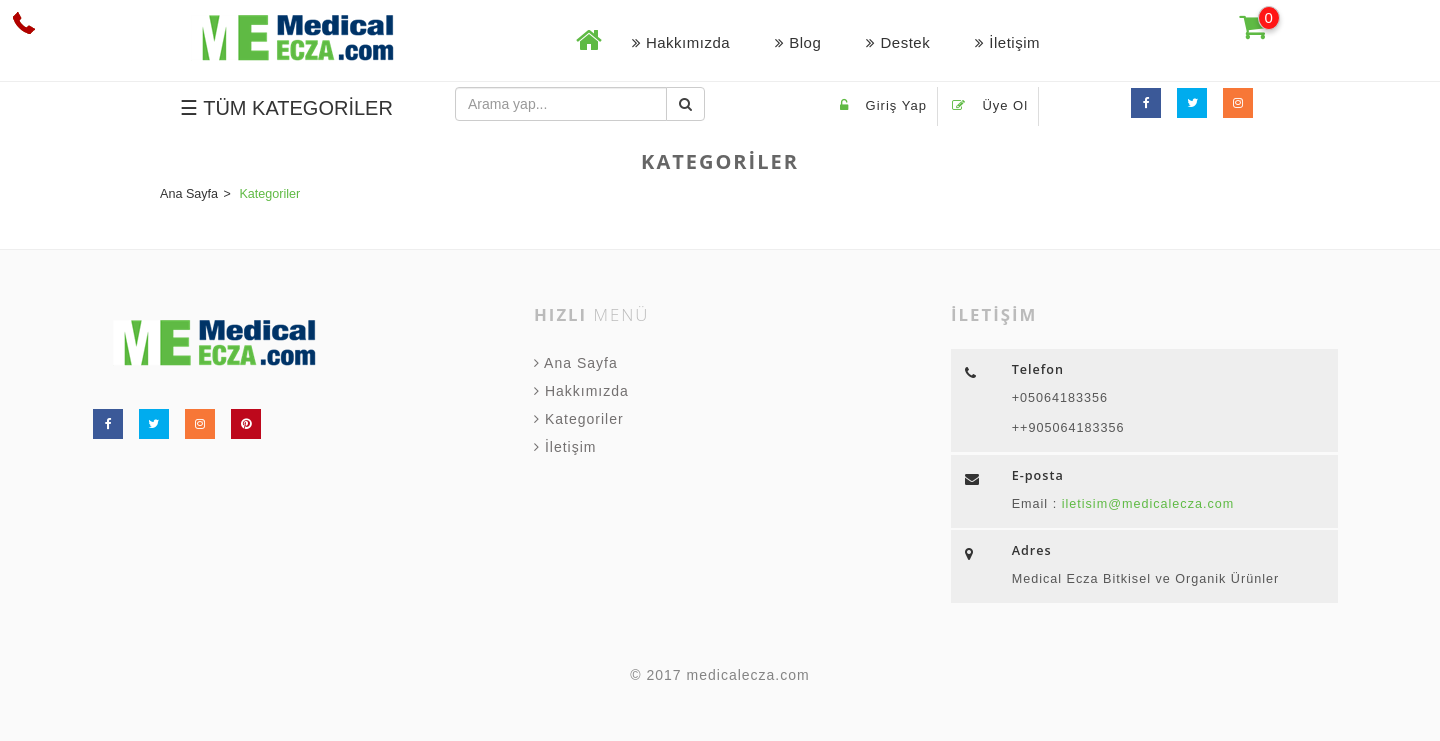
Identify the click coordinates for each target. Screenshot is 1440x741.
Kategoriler (579, 419)
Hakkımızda (681, 42)
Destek (898, 42)
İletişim (1007, 42)
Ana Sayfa (576, 363)
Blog (798, 42)
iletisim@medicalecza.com (1145, 504)
